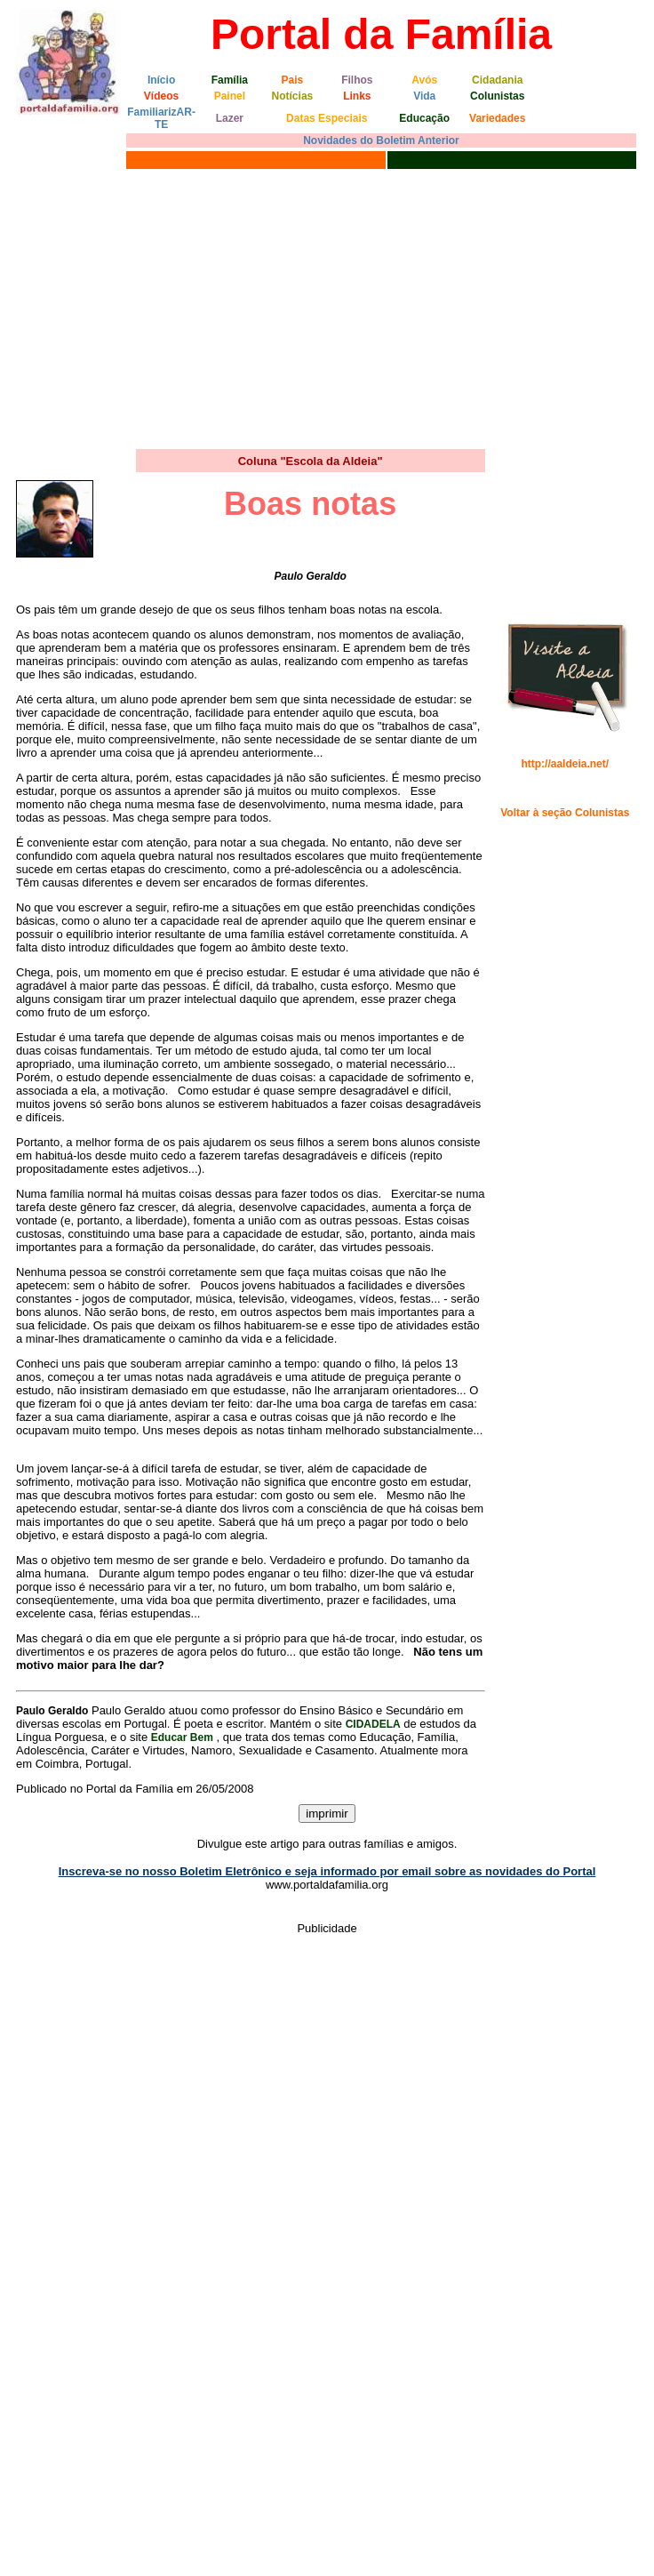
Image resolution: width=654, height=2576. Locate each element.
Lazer (229, 118)
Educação (424, 118)
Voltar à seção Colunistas (564, 813)
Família (229, 80)
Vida (424, 96)
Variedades (497, 118)
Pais (293, 80)
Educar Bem (182, 1737)
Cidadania (497, 80)
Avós (424, 80)
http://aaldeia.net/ (565, 764)
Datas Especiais (326, 118)
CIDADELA (373, 1724)
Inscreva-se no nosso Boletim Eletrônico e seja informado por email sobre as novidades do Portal (327, 1871)
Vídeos (161, 96)
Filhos (356, 80)
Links (357, 96)
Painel (229, 96)
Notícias (293, 96)
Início (161, 80)
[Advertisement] (327, 306)
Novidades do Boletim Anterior (381, 140)
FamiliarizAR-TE (161, 118)
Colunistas (497, 96)
